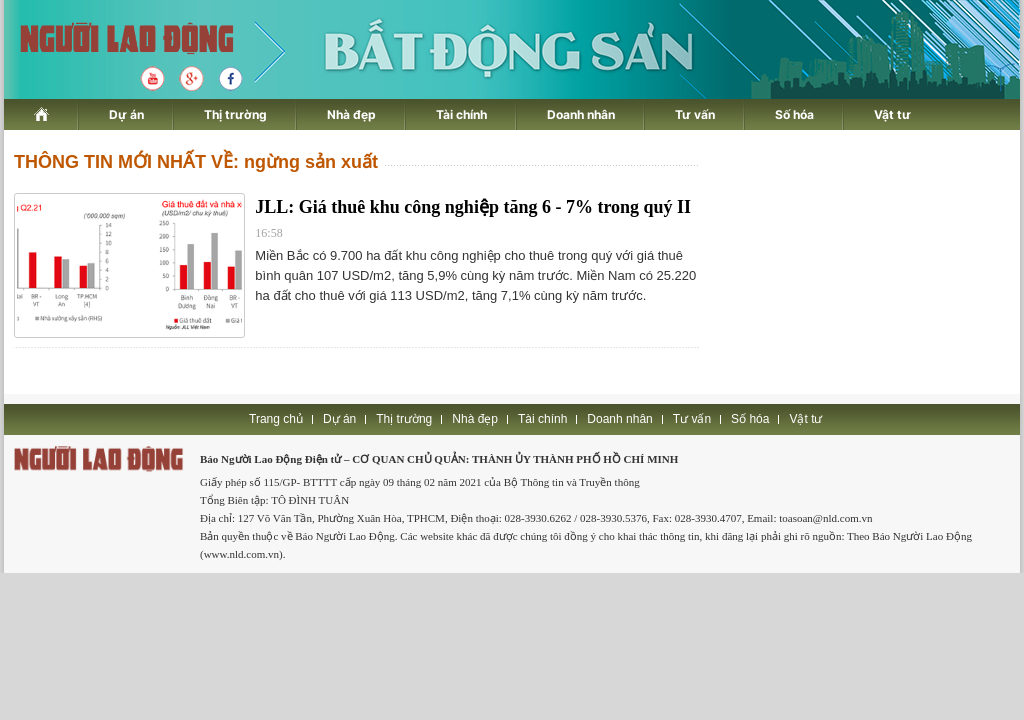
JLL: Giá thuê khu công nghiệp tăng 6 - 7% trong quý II (473, 207)
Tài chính (461, 114)
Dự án (126, 114)
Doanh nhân (581, 114)
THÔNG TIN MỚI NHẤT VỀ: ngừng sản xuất (196, 162)
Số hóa (794, 114)
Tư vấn (695, 114)
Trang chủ (276, 419)
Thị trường (235, 114)
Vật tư (892, 114)
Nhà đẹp (351, 114)
